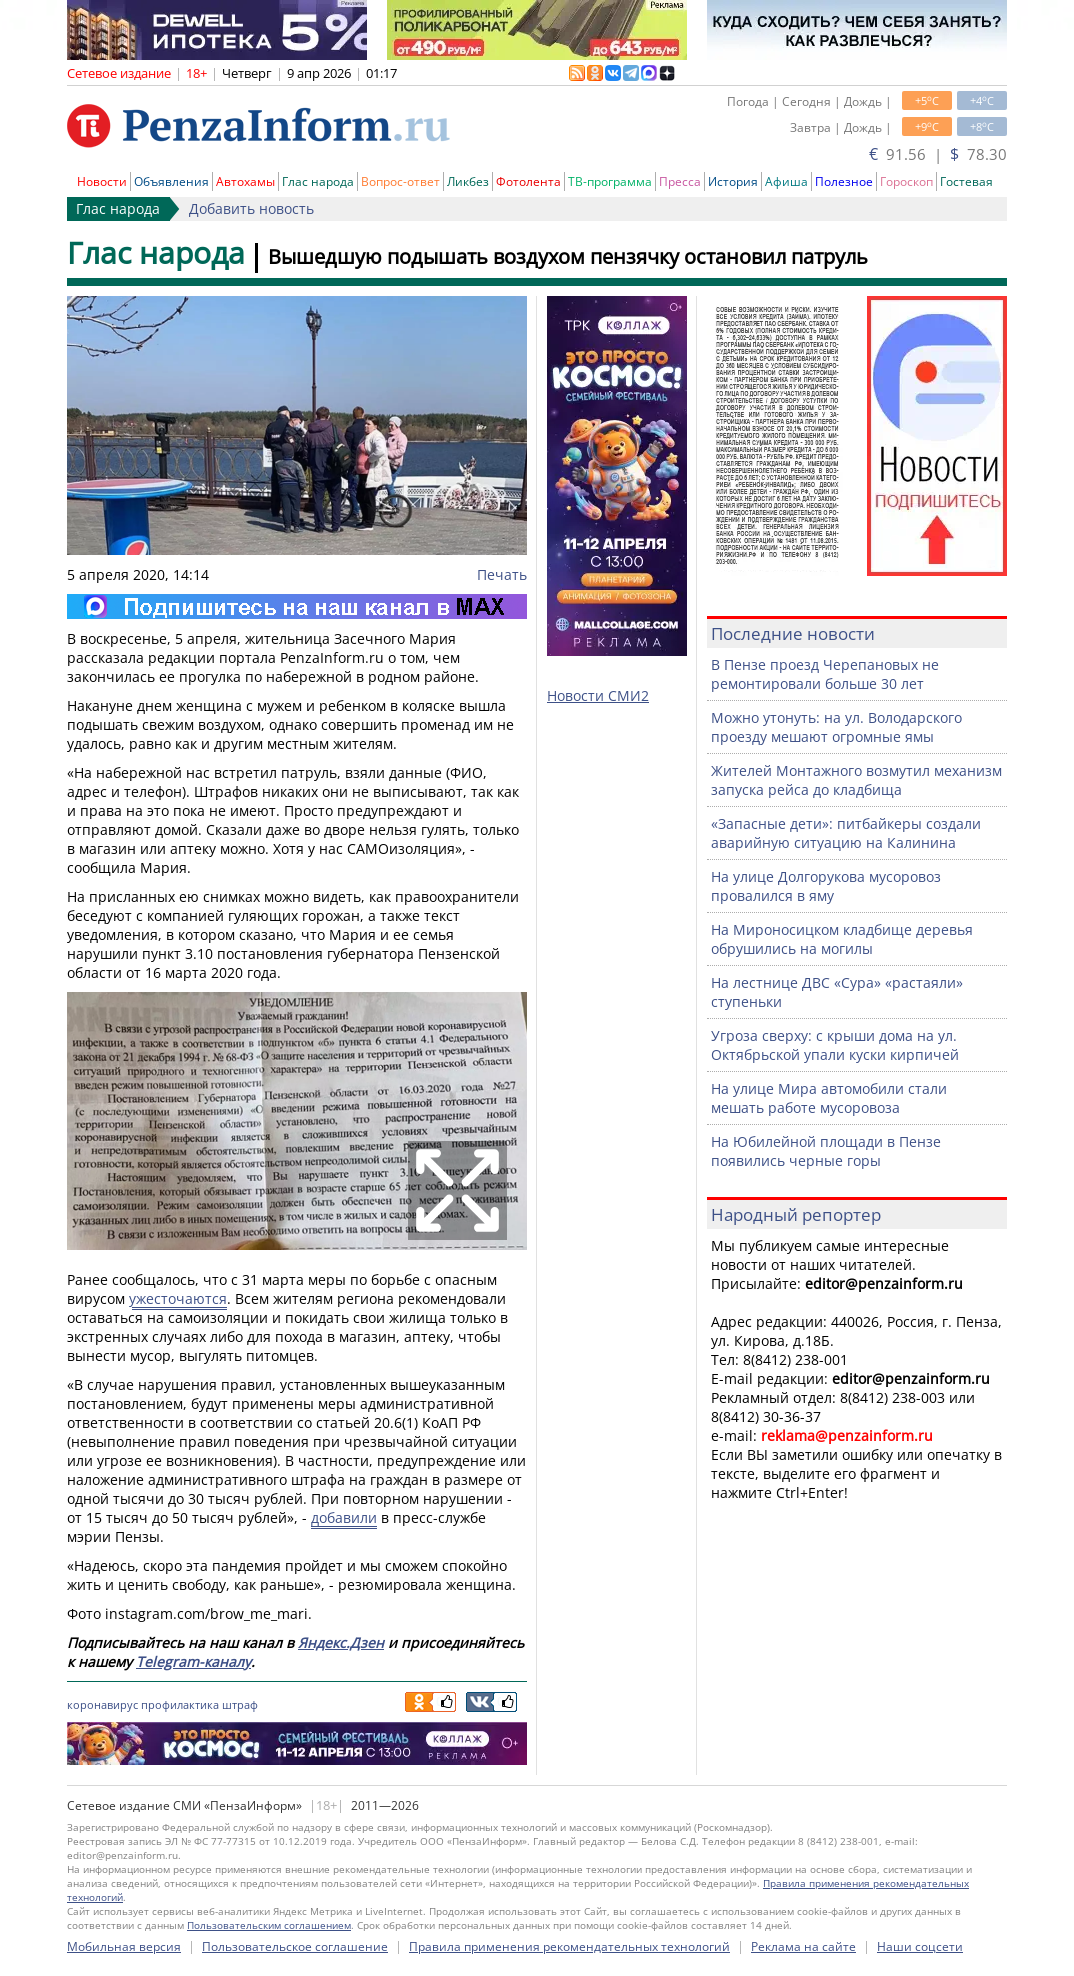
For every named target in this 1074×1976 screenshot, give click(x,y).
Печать (502, 574)
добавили (344, 1517)
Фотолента (528, 181)
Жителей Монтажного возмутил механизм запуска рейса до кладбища (856, 780)
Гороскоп (906, 181)
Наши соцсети (920, 1946)
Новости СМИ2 (598, 695)
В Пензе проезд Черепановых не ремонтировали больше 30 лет (825, 674)
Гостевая (966, 181)
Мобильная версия (124, 1946)
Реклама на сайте (803, 1946)
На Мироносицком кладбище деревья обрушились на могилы (842, 939)
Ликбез (468, 181)
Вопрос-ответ (400, 181)
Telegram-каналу (193, 1661)
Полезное (844, 181)
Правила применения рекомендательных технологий (569, 1946)
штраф (240, 1704)
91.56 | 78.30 (938, 154)
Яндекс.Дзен (341, 1642)
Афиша (786, 181)
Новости (102, 181)
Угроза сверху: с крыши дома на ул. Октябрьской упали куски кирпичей (835, 1045)
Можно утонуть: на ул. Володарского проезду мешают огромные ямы (836, 727)
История (733, 181)
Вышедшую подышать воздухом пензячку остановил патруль (568, 256)
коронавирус (102, 1704)
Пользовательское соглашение (295, 1946)
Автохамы (245, 181)
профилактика (180, 1704)
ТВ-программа (610, 181)
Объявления (171, 181)
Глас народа (318, 181)
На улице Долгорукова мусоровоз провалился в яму (826, 886)
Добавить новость (251, 208)
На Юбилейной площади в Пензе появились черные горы (826, 1151)
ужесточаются (178, 1298)
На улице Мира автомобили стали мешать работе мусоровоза (829, 1098)
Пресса (680, 181)
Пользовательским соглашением (269, 1925)
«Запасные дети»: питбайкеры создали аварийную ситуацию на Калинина (846, 833)
